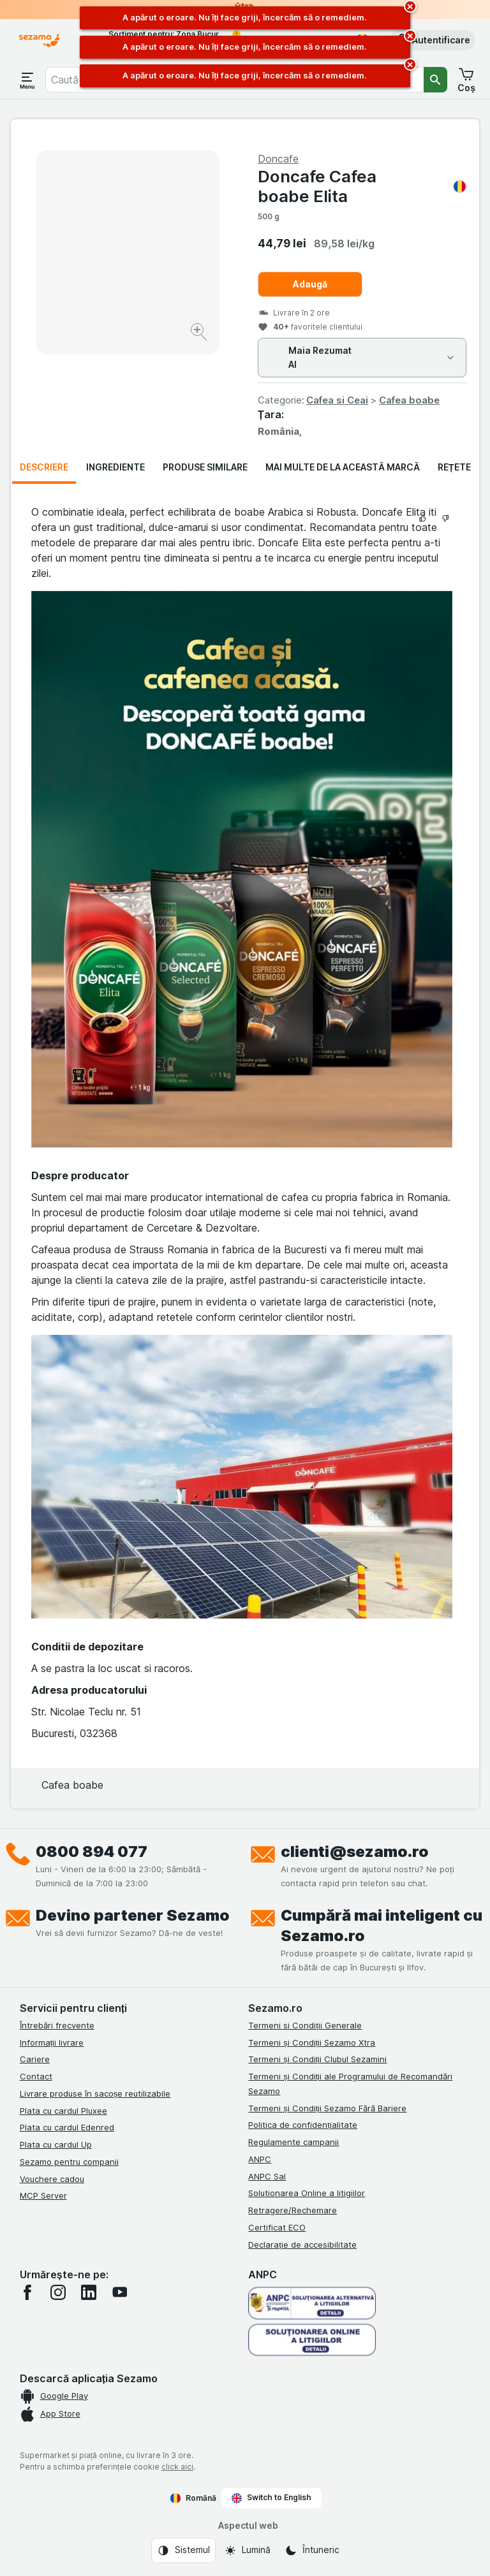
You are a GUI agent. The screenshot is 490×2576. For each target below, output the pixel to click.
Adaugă (310, 284)
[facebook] (27, 2292)
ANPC (259, 2159)
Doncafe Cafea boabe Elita (362, 186)
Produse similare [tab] (205, 467)
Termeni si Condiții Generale (305, 2025)
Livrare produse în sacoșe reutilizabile (95, 2093)
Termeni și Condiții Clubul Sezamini (317, 2059)
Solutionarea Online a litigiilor (306, 2193)
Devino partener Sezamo (133, 1915)
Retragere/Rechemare (292, 2210)
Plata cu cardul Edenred (67, 2127)
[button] (432, 40)
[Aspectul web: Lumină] (247, 2550)
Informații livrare (52, 2042)
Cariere (35, 2059)
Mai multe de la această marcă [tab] (342, 467)
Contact (36, 2076)
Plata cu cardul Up (56, 2144)
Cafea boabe (409, 400)
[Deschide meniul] (27, 79)
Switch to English (271, 2497)
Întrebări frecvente (57, 2025)
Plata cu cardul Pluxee (63, 2111)
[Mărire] (200, 333)
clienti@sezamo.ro (355, 1851)
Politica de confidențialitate (302, 2125)
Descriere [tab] (44, 467)
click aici (177, 2466)
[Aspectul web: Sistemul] (183, 2550)
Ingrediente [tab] (115, 467)
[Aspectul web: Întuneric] (312, 2550)
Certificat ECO (277, 2227)
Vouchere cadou (52, 2179)
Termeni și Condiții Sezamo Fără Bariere (327, 2108)
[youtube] (119, 2292)
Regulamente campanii (293, 2142)
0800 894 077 (91, 1851)
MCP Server (43, 2195)
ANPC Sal (267, 2176)
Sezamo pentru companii (69, 2162)
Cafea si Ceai (337, 400)
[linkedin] (88, 2292)
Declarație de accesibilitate (302, 2244)
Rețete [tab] (454, 467)
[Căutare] (436, 79)
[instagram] (58, 2292)
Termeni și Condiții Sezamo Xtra (311, 2042)
